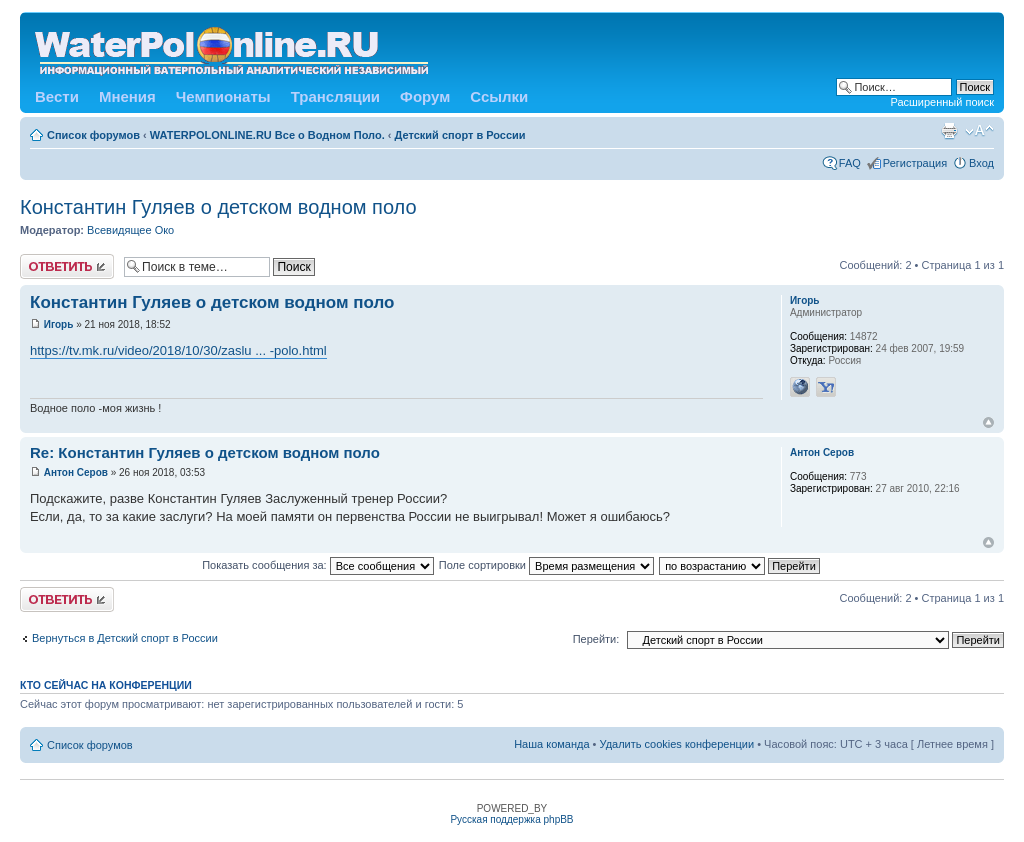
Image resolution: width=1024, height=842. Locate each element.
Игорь (59, 324)
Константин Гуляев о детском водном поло (218, 207)
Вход (981, 163)
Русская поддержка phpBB (511, 819)
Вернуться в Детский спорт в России (125, 638)
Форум (425, 96)
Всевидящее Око (130, 230)
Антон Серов (76, 472)
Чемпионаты (223, 96)
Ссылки (499, 96)
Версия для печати (949, 131)
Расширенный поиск (942, 102)
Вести (57, 96)
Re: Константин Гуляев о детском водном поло (205, 452)
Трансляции (335, 96)
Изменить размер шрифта (979, 131)
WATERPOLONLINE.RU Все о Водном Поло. (267, 135)
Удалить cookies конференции (677, 744)
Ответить (67, 266)
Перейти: (596, 639)
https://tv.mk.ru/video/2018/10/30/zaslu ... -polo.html (178, 350)
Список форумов (93, 135)
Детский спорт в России (460, 135)
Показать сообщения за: (318, 565)
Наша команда (551, 744)
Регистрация (915, 163)
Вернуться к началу (988, 422)
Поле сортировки (546, 565)
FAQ (850, 163)
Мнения (127, 96)
